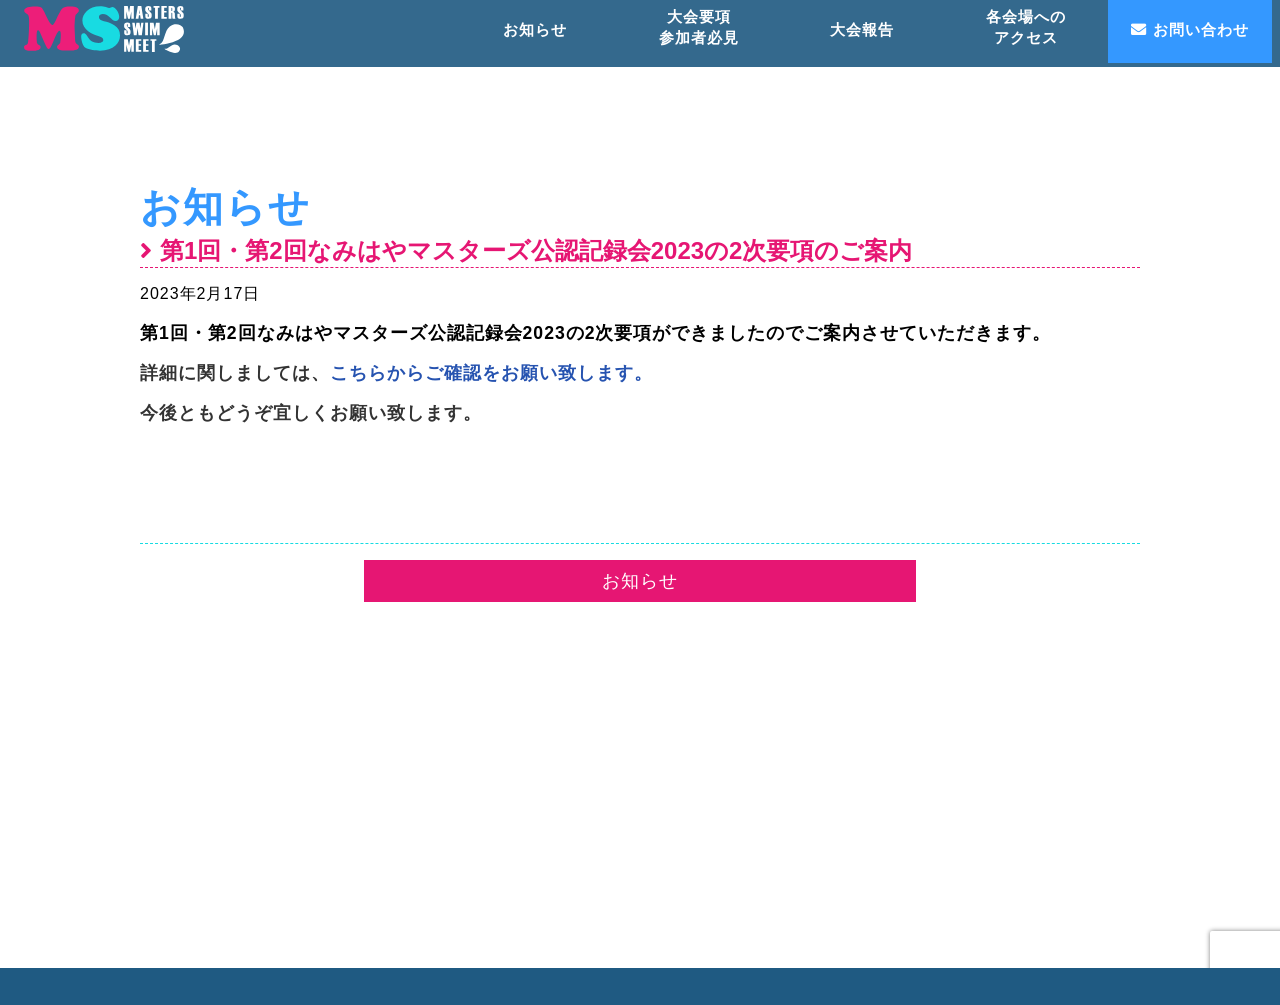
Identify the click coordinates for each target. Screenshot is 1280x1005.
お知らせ (225, 207)
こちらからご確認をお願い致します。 (491, 373)
